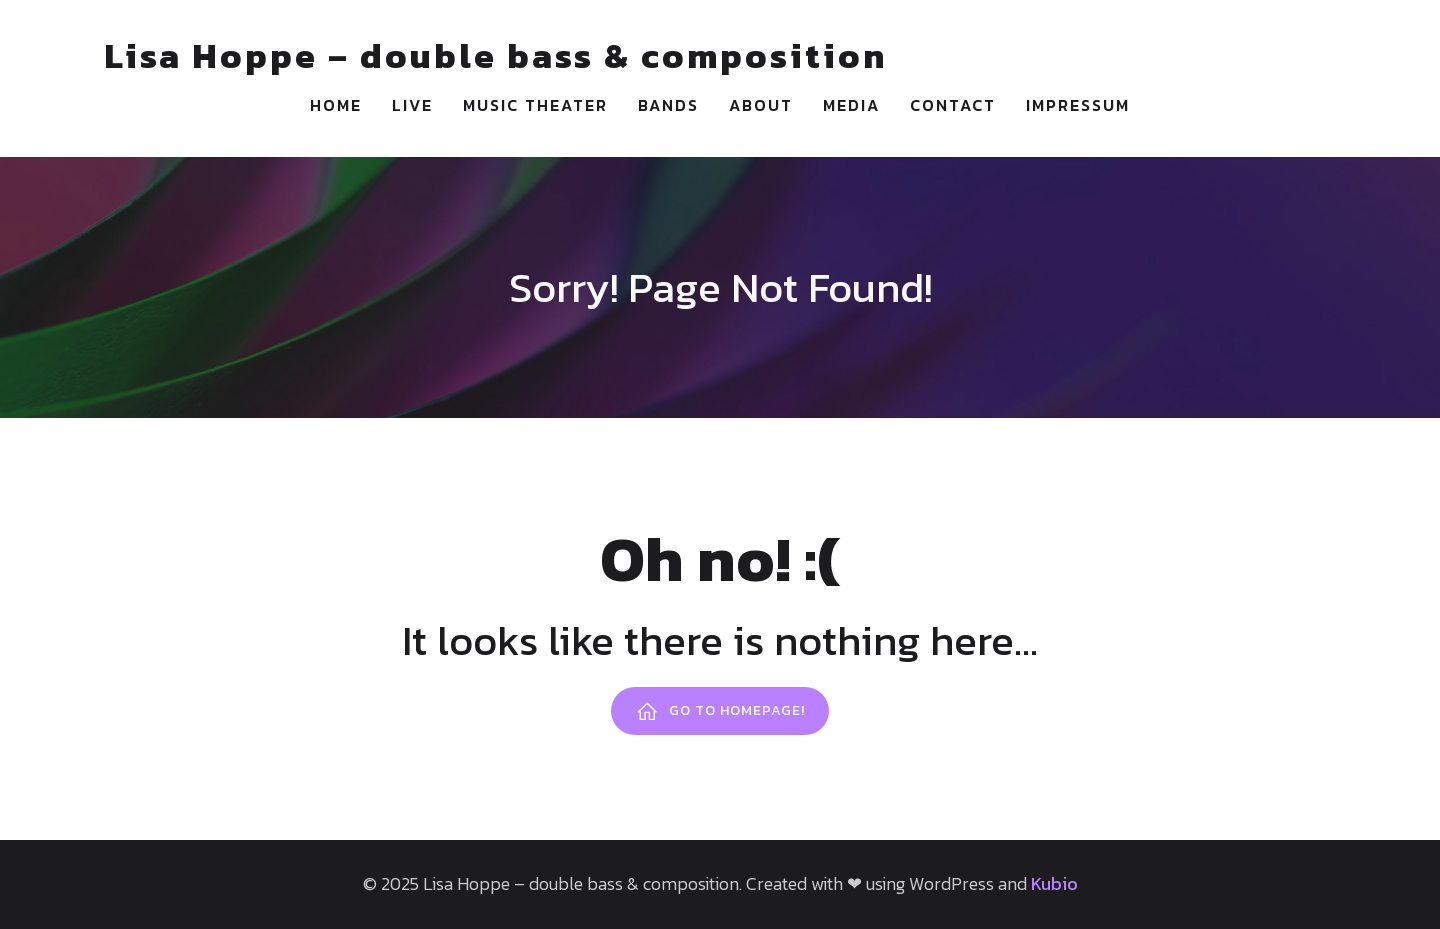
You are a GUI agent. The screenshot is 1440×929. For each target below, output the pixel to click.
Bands (668, 105)
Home (336, 105)
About (761, 105)
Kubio (1054, 883)
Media (851, 105)
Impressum (1078, 105)
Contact (953, 105)
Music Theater (535, 105)
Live (412, 105)
